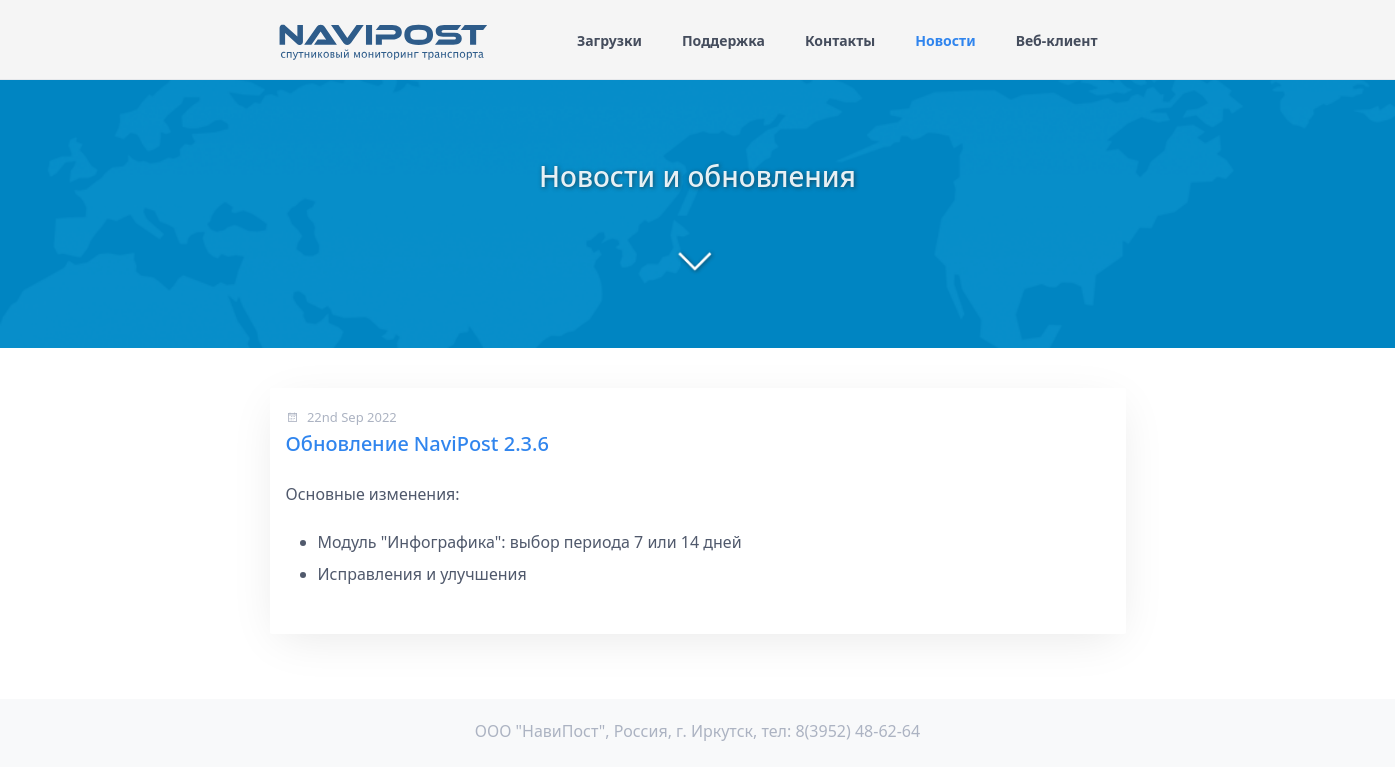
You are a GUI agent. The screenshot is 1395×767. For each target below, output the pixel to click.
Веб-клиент (1057, 40)
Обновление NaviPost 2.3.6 (417, 443)
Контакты (840, 40)
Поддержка (723, 40)
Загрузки (609, 40)
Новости (945, 40)
